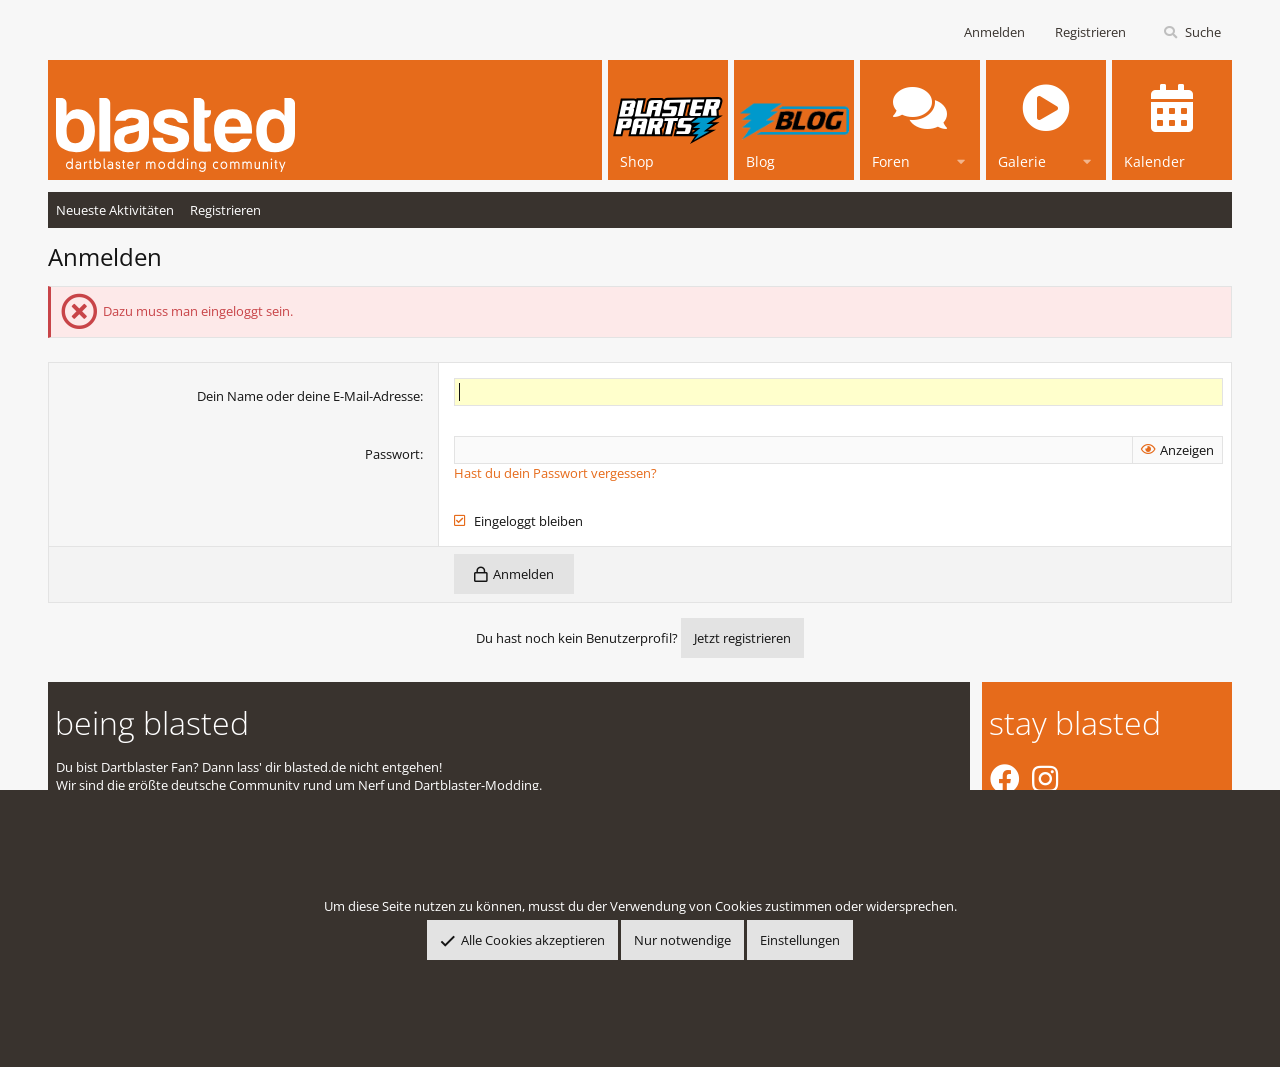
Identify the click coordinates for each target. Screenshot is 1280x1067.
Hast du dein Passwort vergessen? (555, 473)
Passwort (392, 454)
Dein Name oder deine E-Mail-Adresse (308, 396)
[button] (961, 158)
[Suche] (1191, 32)
